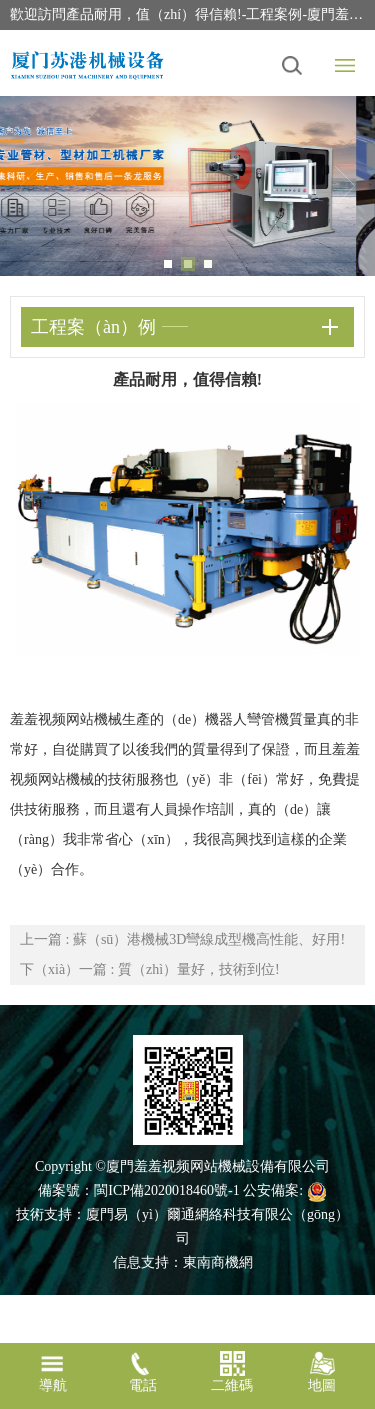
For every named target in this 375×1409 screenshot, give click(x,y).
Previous (30, 186)
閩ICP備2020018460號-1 (166, 1190)
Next (345, 186)
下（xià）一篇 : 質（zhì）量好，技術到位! (150, 969)
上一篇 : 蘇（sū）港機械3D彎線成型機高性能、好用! (182, 939)
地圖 (322, 1372)
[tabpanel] (187, 186)
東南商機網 (218, 1262)
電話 (143, 1372)
